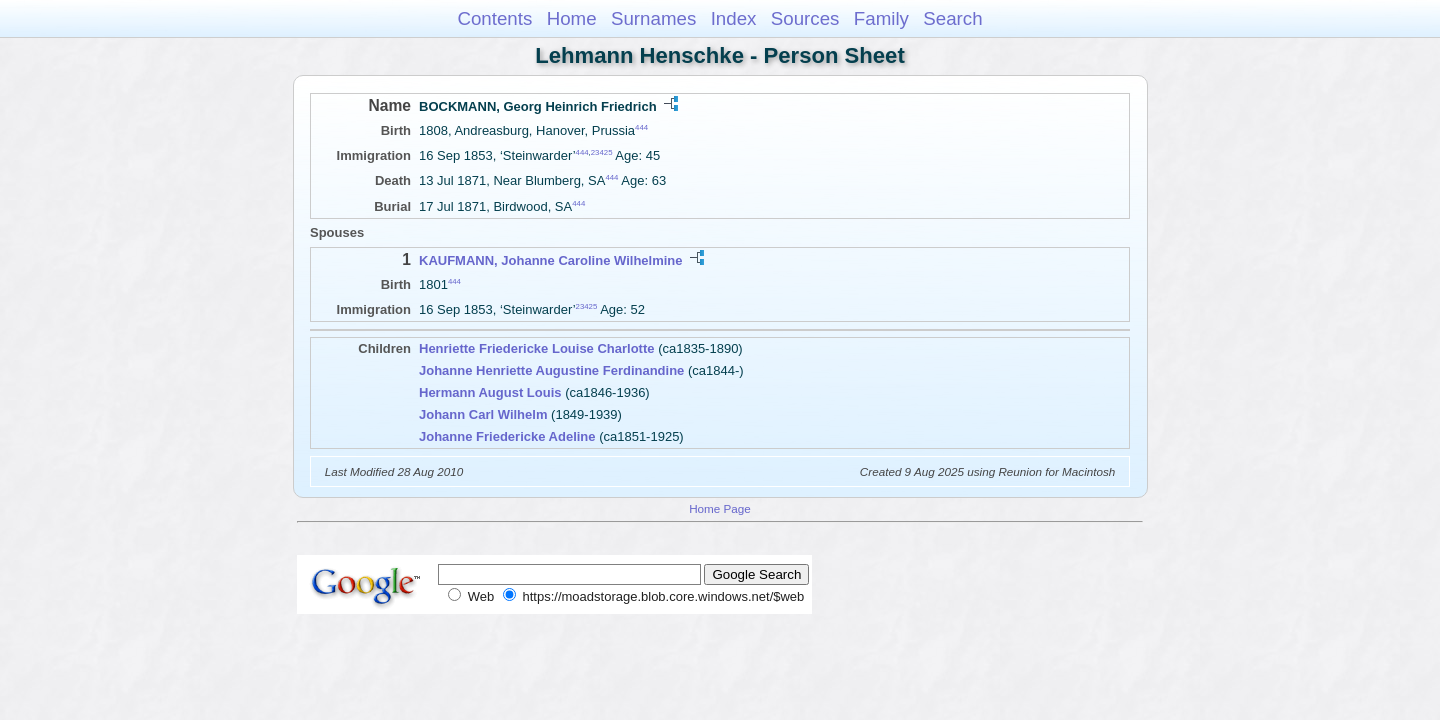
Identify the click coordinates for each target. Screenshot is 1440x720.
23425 (602, 152)
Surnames (653, 18)
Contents (494, 18)
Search (952, 18)
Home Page (720, 508)
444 (641, 127)
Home (572, 18)
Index (734, 18)
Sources (805, 18)
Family (881, 18)
